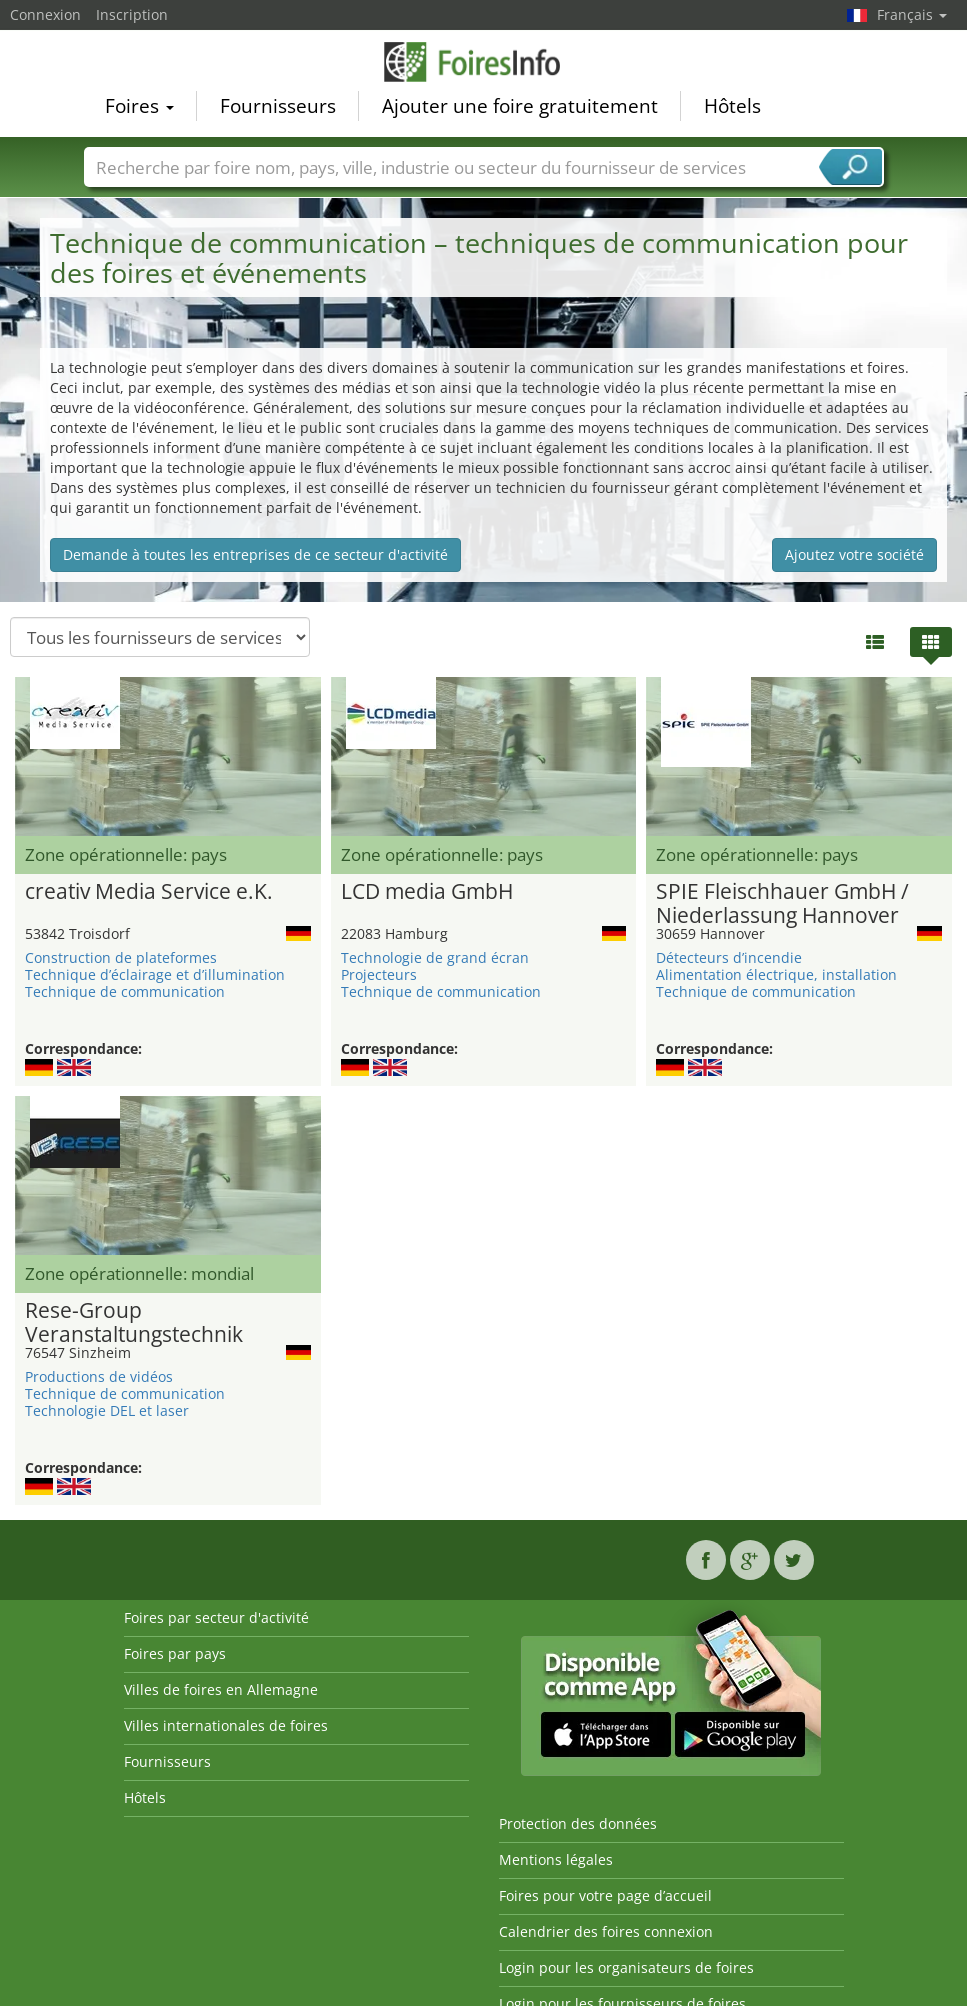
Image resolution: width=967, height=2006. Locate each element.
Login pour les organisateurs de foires (626, 1967)
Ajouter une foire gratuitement (520, 106)
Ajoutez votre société (854, 554)
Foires (139, 106)
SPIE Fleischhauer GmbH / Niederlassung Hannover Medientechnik (782, 904)
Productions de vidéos (99, 1376)
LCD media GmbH (427, 892)
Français (912, 14)
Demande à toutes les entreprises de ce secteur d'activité (255, 554)
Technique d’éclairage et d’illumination (155, 974)
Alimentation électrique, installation (776, 974)
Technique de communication (125, 991)
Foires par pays (175, 1653)
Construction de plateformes (121, 957)
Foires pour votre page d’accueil (605, 1895)
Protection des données (578, 1823)
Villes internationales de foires (226, 1725)
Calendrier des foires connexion (606, 1931)
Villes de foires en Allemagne (221, 1689)
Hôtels (732, 106)
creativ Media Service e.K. (149, 892)
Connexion (45, 14)
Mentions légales (556, 1859)
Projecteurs (379, 974)
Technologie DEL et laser (107, 1410)
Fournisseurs (278, 106)
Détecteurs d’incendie (729, 957)
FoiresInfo (484, 62)
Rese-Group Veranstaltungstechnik (134, 1323)
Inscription (132, 14)
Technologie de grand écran (435, 957)
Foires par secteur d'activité (216, 1617)
